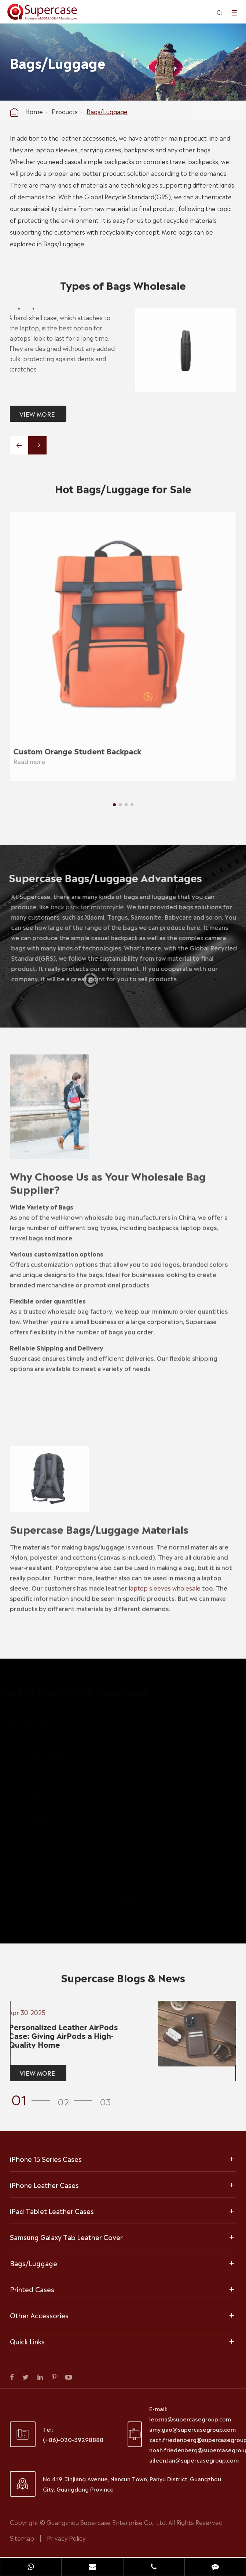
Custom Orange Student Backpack (73, 750)
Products (65, 111)
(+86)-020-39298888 (73, 2439)
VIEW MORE (34, 413)
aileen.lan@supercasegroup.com (194, 2460)
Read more (25, 761)
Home (34, 111)
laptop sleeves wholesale (165, 1584)
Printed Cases (32, 2289)
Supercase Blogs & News (123, 1980)
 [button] (19, 446)
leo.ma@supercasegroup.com (190, 2418)
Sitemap (22, 2537)
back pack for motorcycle (90, 906)
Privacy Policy (66, 2537)
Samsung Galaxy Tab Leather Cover (66, 2237)
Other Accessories (39, 2315)
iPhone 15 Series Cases (46, 2158)
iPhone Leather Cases (44, 2184)
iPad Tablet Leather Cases (52, 2210)
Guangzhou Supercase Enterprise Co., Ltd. (107, 2522)
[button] (114, 804)
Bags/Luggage (107, 111)
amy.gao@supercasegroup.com (192, 2429)
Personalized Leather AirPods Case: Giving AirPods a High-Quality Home (59, 2035)
